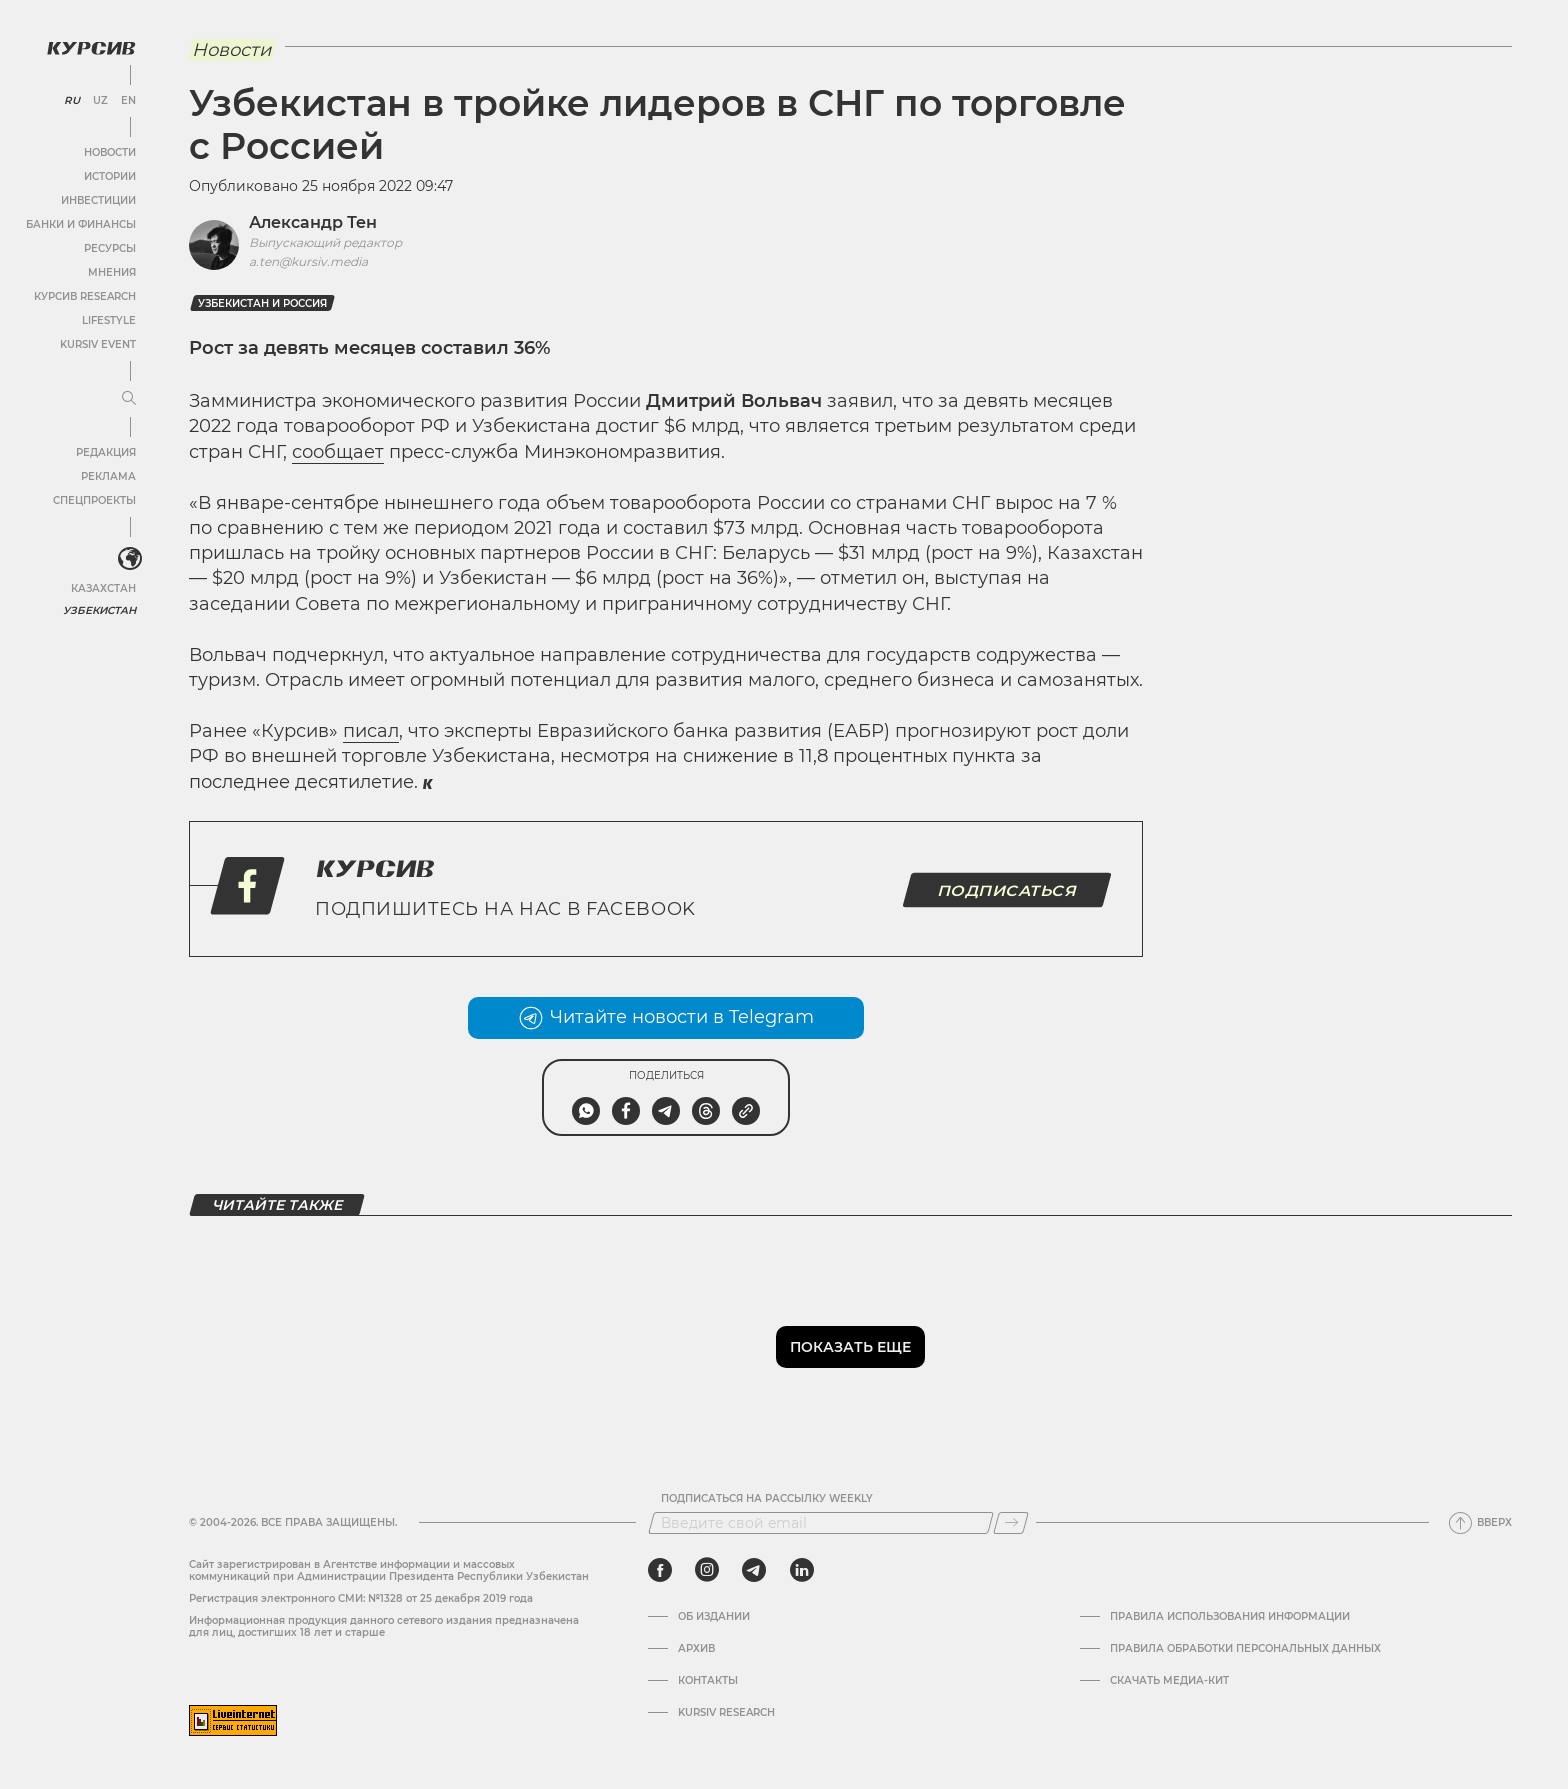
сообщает (338, 452)
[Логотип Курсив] (90, 47)
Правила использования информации (1230, 1617)
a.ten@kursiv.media (308, 261)
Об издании (714, 1617)
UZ (99, 100)
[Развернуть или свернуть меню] (128, 398)
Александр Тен (313, 222)
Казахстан (102, 587)
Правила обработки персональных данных (1245, 1649)
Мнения (111, 271)
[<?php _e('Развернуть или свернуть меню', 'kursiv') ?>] (129, 559)
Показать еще (850, 1347)
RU (71, 100)
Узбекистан (99, 609)
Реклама (107, 475)
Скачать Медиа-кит (1169, 1681)
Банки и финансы (80, 223)
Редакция (105, 451)
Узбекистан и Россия (262, 303)
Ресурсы (109, 247)
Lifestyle (108, 319)
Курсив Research (84, 295)
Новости (109, 151)
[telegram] (754, 1570)
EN (127, 100)
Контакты (708, 1681)
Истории (109, 175)
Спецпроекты (93, 499)
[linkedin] (801, 1570)
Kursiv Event (97, 343)
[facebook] (660, 1570)
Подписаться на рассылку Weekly (767, 1499)
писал (371, 731)
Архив (696, 1649)
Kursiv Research (726, 1713)
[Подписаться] (1011, 1523)
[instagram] (707, 1570)
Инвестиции (97, 199)
